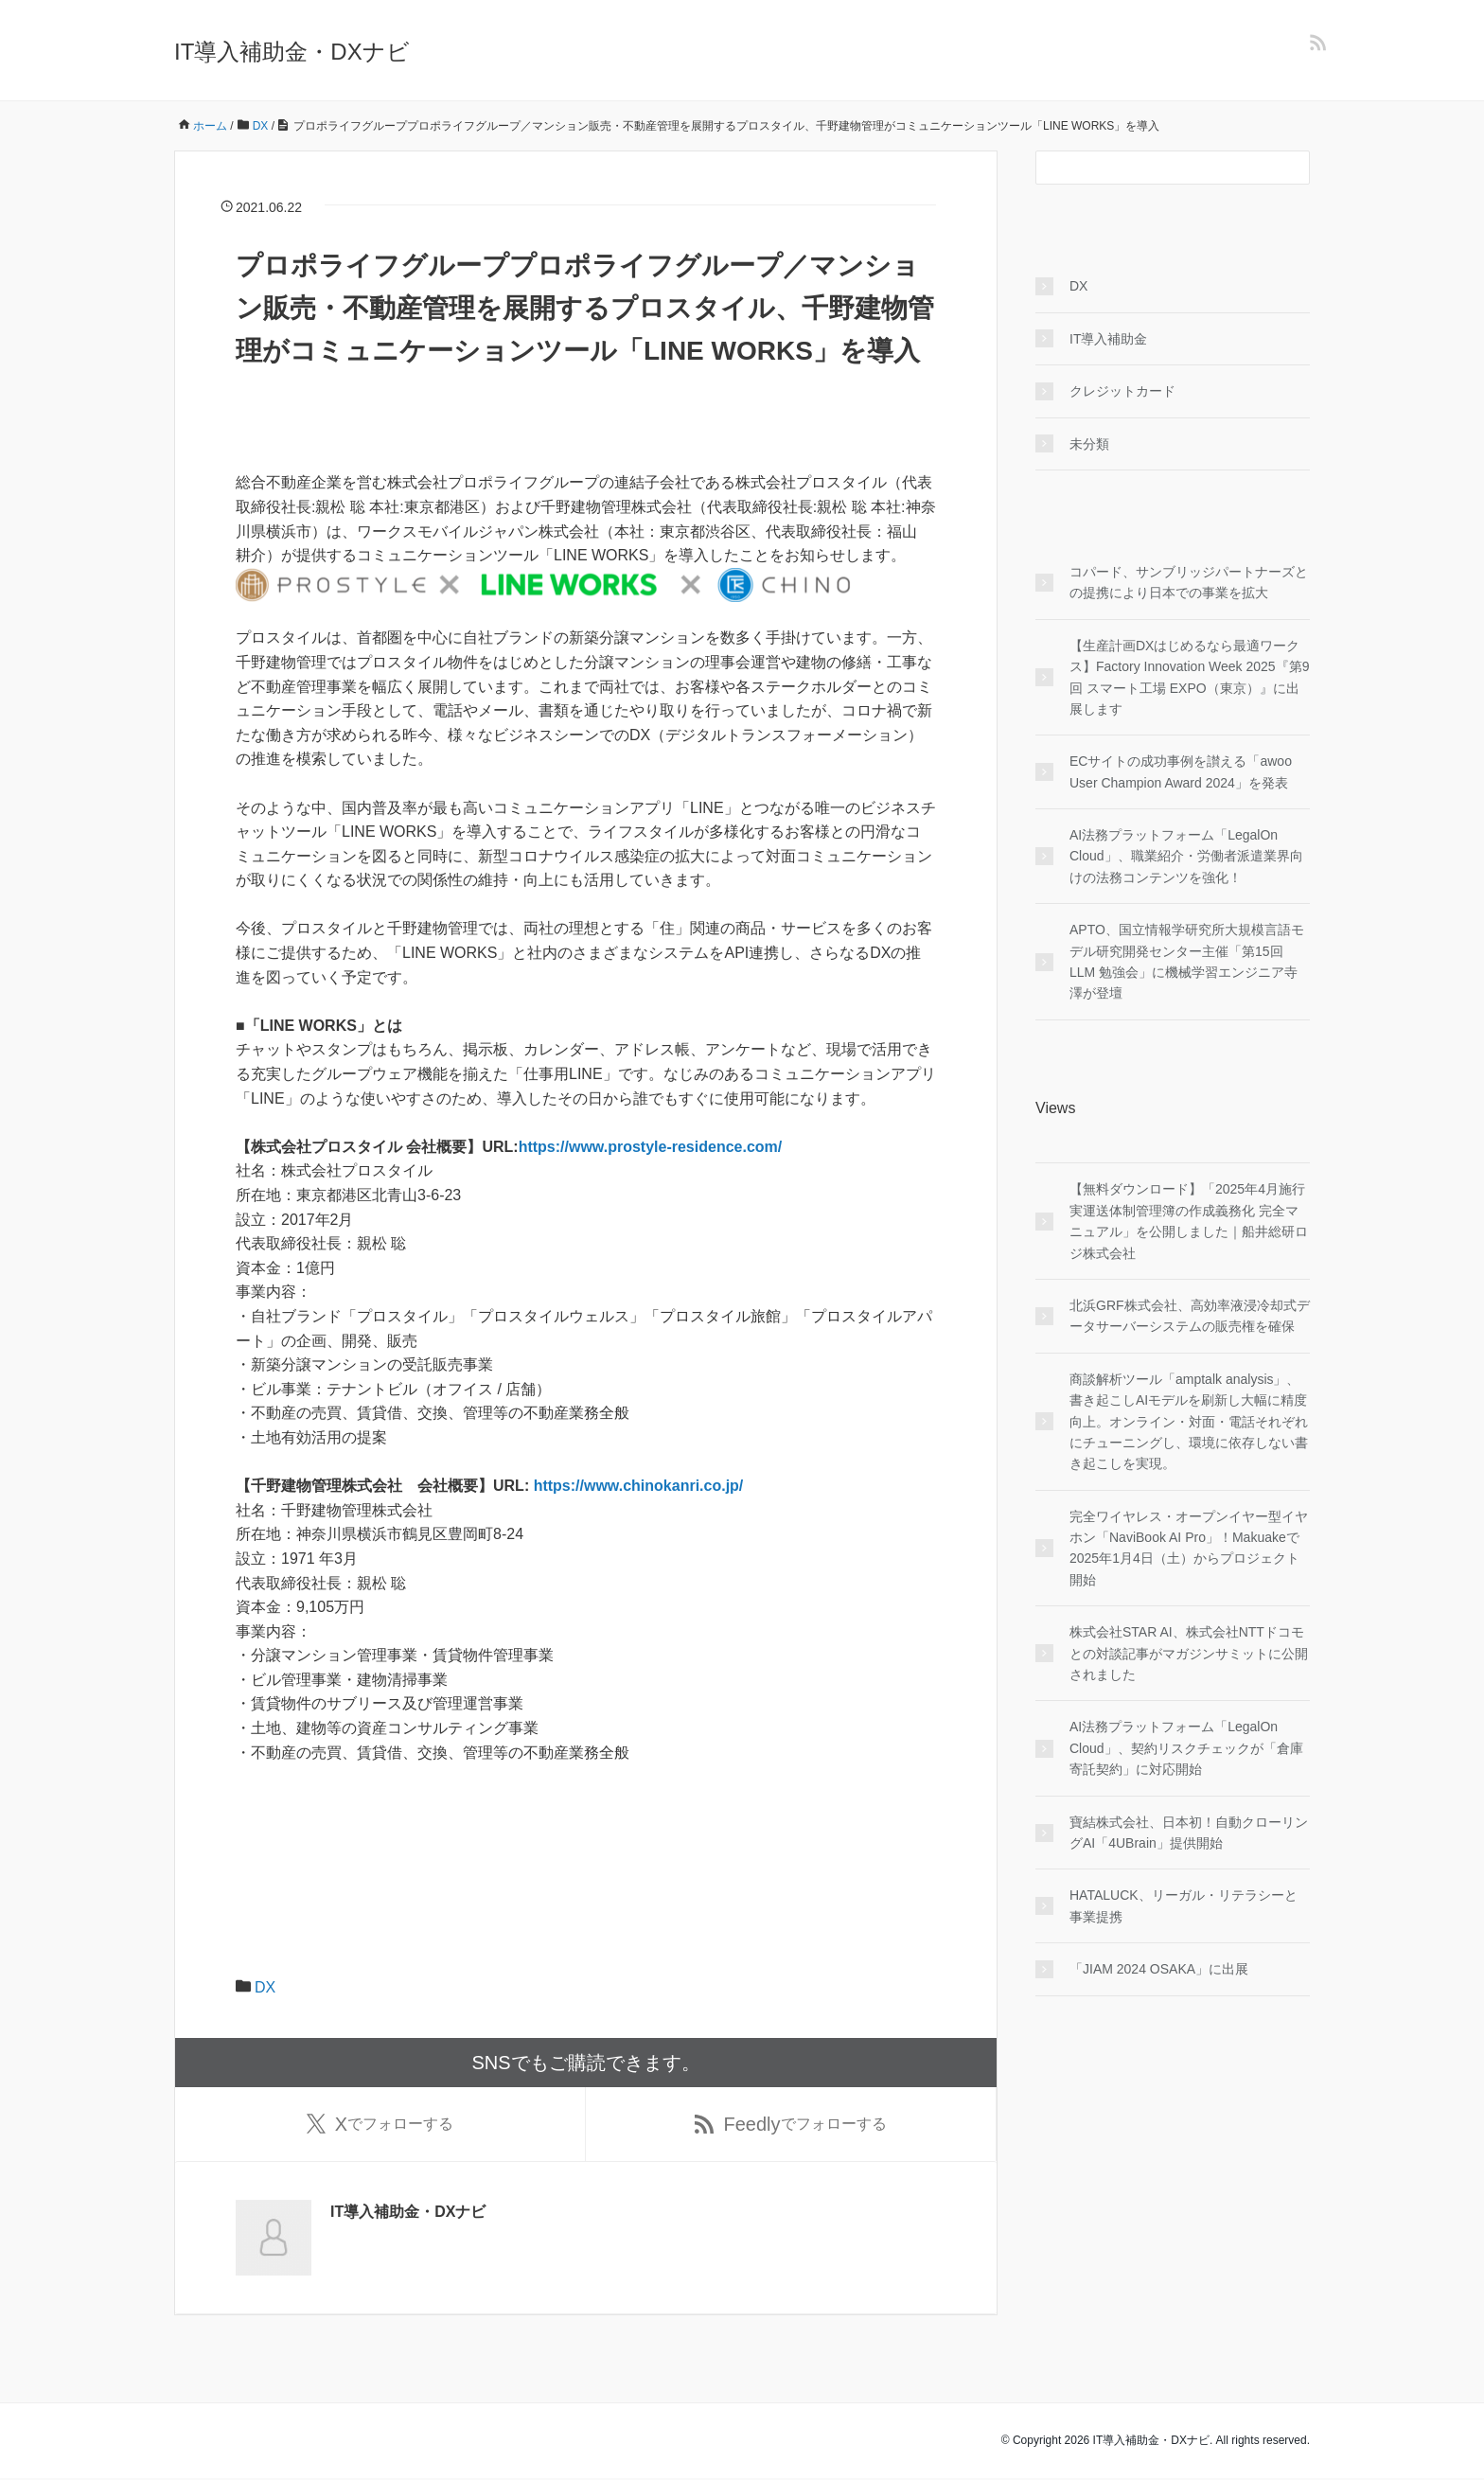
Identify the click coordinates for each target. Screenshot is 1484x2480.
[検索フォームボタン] (1292, 167)
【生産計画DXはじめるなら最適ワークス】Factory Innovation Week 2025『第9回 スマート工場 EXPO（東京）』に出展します (1189, 677)
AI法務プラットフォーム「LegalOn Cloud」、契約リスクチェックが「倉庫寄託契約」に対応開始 (1186, 1748)
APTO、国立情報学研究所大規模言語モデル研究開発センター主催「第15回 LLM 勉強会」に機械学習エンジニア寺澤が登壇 (1186, 961)
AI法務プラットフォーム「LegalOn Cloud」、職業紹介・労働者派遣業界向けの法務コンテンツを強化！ (1186, 856)
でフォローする (380, 2125)
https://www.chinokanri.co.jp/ (639, 1486)
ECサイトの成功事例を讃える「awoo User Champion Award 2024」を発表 (1180, 771)
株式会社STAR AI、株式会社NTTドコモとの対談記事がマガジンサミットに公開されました (1188, 1653)
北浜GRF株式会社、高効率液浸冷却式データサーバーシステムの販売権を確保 (1189, 1316)
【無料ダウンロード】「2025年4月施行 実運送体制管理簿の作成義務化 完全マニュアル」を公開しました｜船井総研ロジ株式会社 (1188, 1220)
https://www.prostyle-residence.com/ (651, 1147)
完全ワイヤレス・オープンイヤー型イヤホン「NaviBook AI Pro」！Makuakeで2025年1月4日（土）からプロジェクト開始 (1188, 1548)
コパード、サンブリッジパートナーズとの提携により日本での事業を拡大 (1188, 582)
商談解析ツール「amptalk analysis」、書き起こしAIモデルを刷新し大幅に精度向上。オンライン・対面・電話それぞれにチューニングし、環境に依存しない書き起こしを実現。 (1188, 1422)
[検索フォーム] (1153, 167)
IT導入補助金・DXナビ (292, 51)
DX (265, 1987)
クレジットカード (1122, 391)
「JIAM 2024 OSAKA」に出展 (1158, 1968)
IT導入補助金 (1108, 338)
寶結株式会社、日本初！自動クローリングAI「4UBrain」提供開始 (1188, 1833)
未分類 (1089, 444)
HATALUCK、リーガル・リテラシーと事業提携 (1183, 1905)
